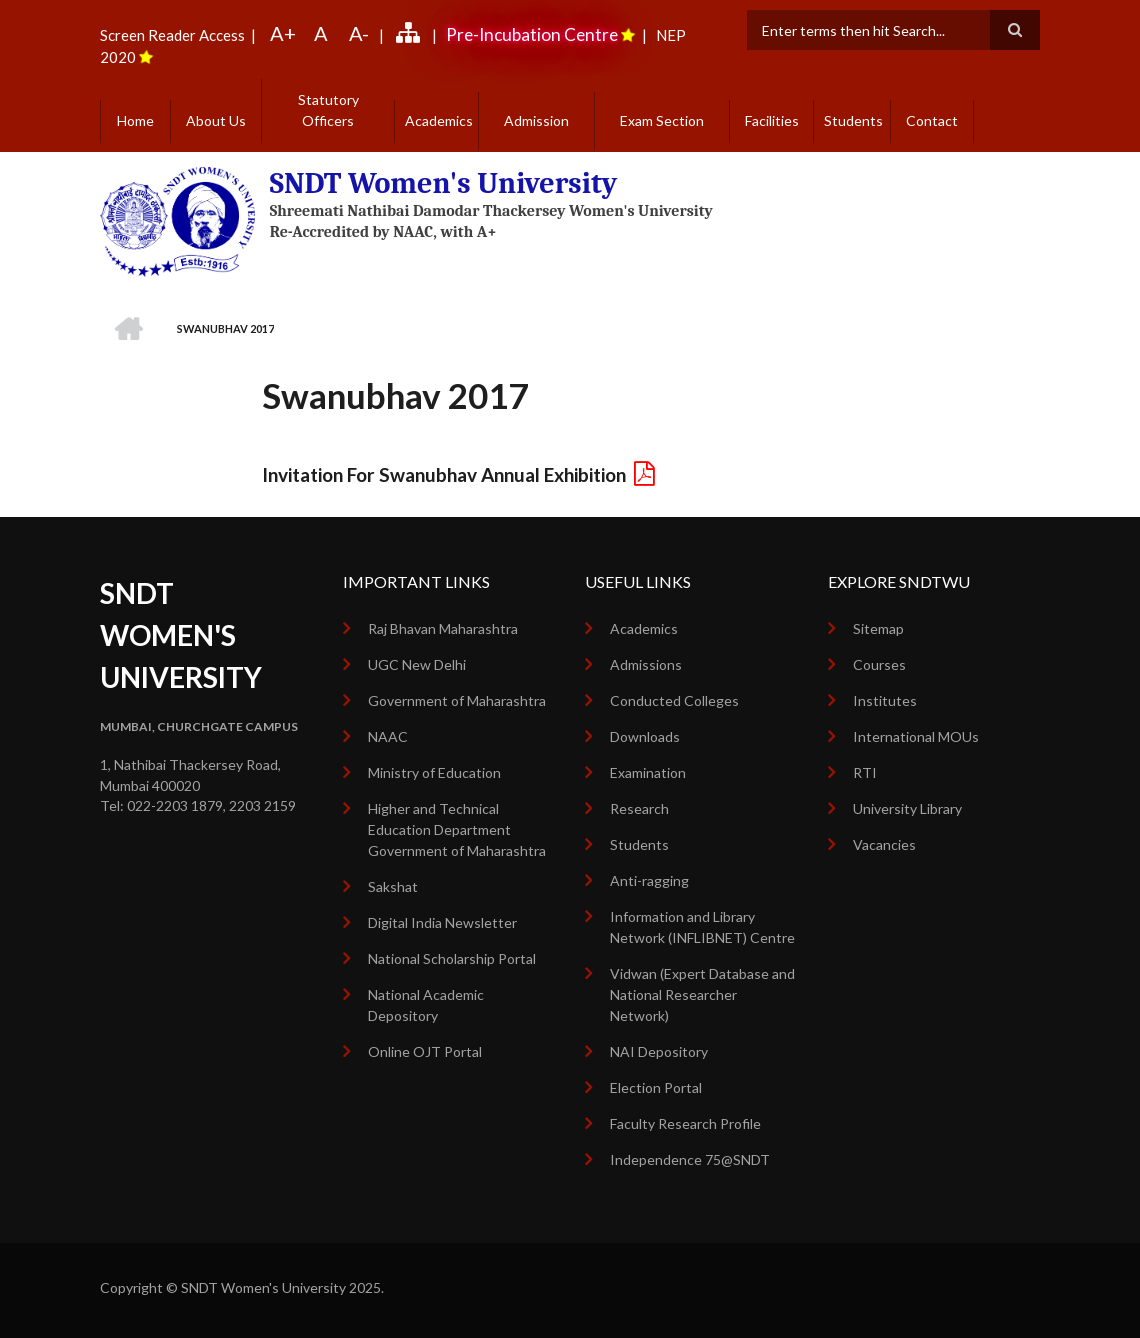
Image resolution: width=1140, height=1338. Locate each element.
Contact (932, 120)
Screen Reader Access (172, 35)
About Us (216, 120)
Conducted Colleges (674, 700)
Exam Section (662, 120)
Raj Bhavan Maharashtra (443, 628)
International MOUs (916, 736)
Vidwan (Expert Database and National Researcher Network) (702, 994)
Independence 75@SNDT (690, 1159)
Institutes (885, 700)
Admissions (646, 664)
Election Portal (656, 1087)
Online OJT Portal (425, 1051)
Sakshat (393, 886)
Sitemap (878, 628)
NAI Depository (659, 1051)
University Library (907, 808)
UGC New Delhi (417, 664)
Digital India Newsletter (442, 922)
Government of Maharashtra (457, 700)
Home (135, 120)
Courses (879, 664)
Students (853, 120)
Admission (536, 120)
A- (359, 33)
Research (639, 808)
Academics (439, 120)
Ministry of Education (434, 772)
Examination (648, 772)
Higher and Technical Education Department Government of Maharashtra (457, 829)
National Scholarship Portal (452, 958)
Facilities (772, 120)
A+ (283, 33)
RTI (865, 772)
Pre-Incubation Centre (532, 34)
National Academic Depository (426, 1005)
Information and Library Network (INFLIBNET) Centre (702, 927)
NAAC (388, 736)
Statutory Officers (328, 110)
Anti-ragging (649, 880)
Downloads (645, 736)
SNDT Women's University (444, 183)
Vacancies (884, 844)
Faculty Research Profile (685, 1123)
